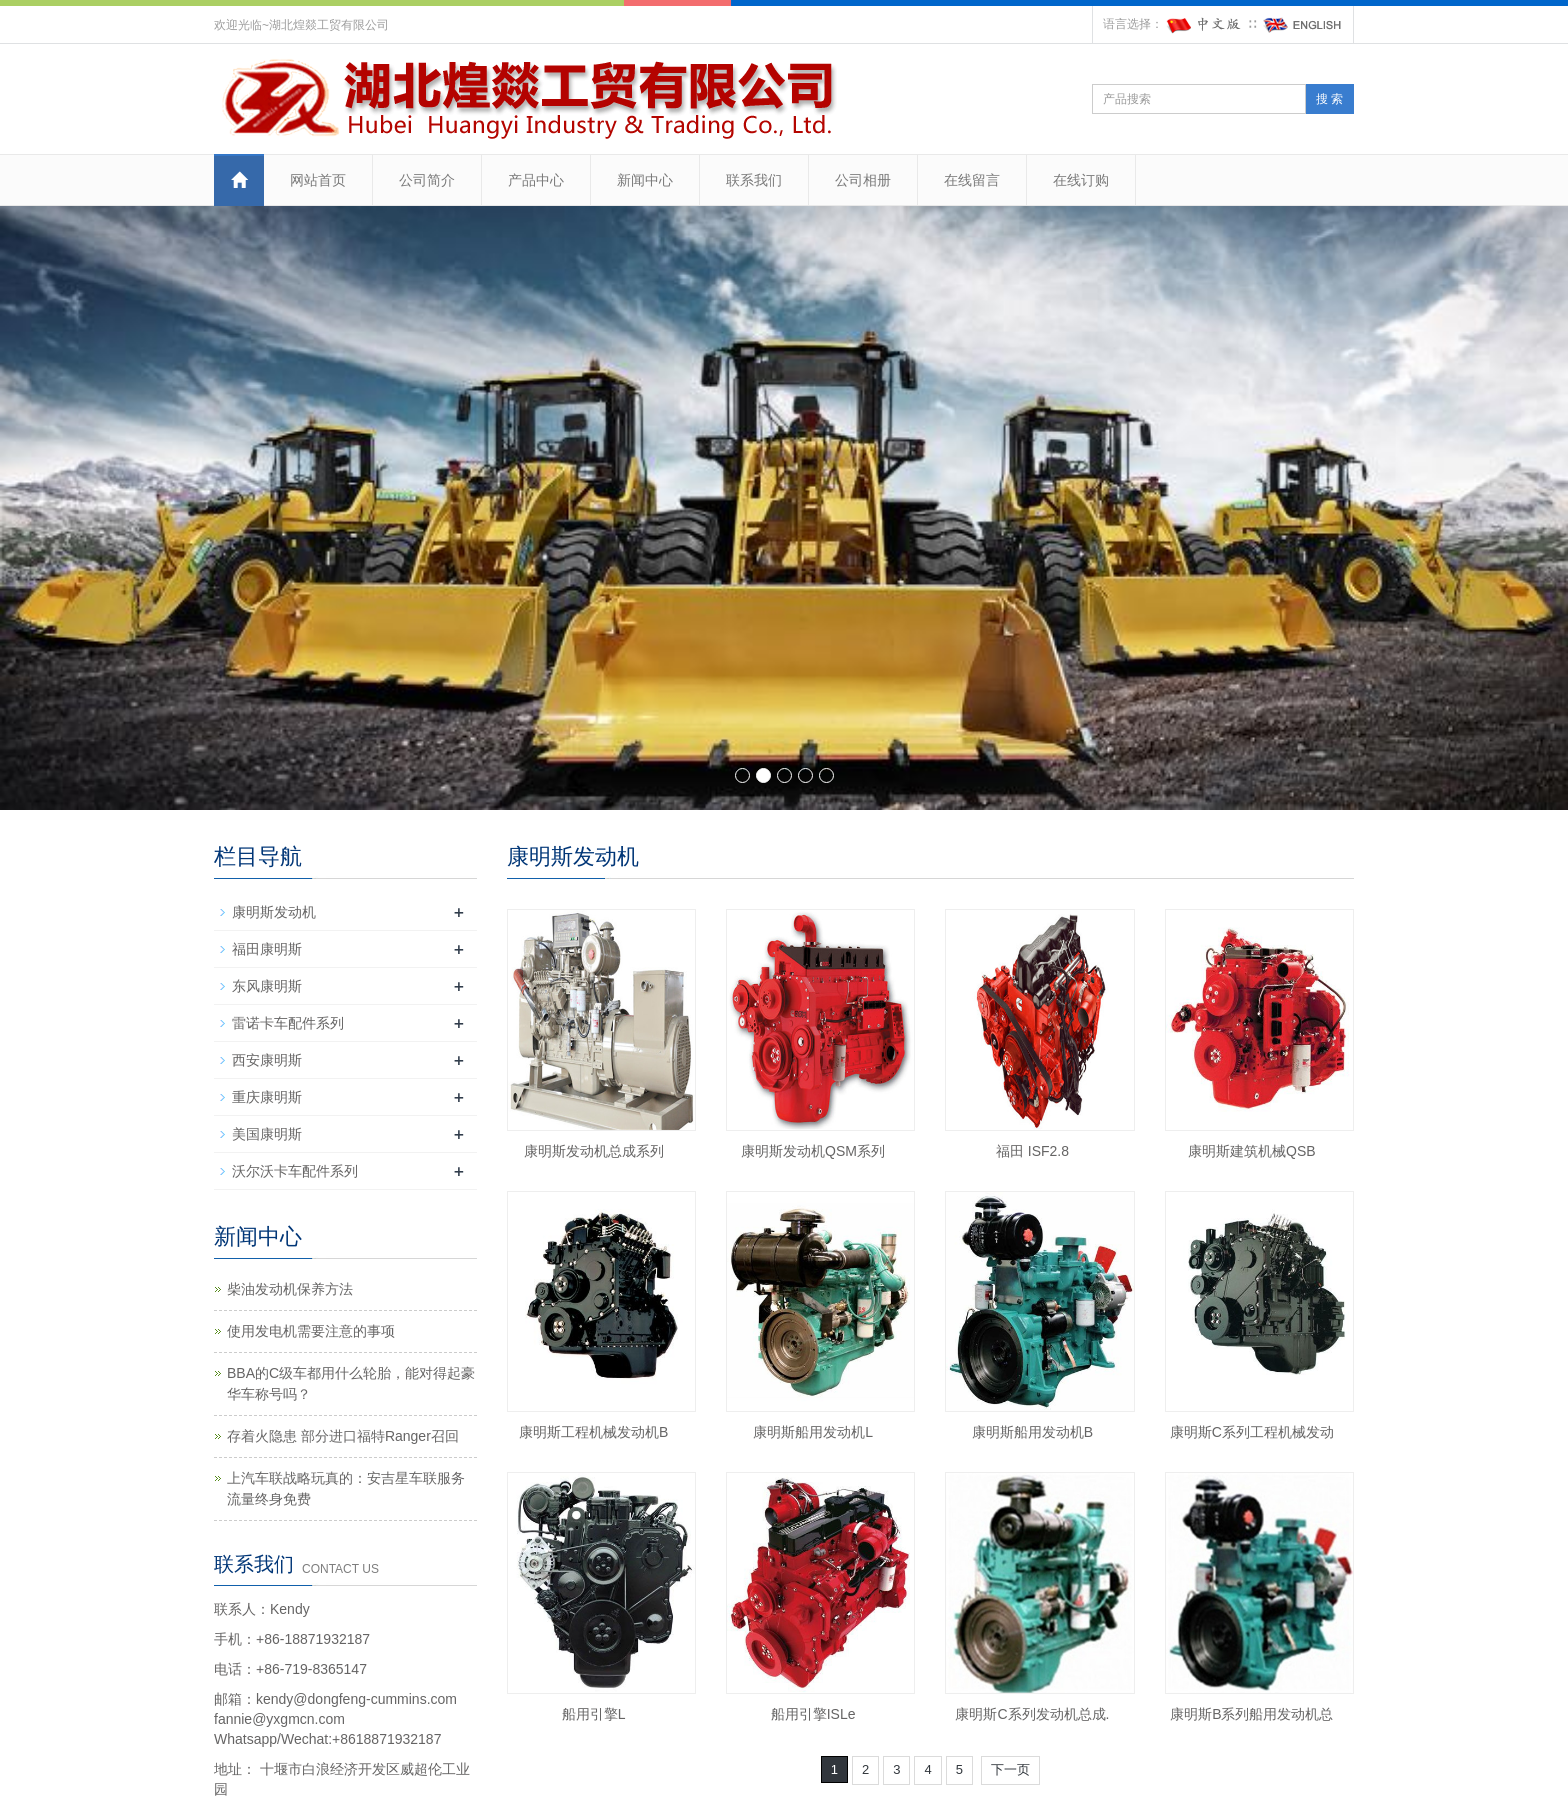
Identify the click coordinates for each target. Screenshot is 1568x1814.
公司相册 (863, 180)
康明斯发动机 (274, 912)
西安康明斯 (267, 1060)
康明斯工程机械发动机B (593, 1432)
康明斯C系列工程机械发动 (1252, 1432)
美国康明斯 (267, 1134)
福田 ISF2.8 (1032, 1151)
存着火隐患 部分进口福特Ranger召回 (343, 1436)
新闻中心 (645, 180)
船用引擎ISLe (813, 1714)
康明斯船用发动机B (1032, 1432)
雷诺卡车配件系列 (288, 1023)
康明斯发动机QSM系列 (813, 1151)
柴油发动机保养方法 (290, 1289)
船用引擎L (594, 1714)
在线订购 (1081, 180)
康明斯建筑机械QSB (1252, 1151)
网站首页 (318, 180)
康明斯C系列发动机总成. (1032, 1714)
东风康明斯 (267, 986)
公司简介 (427, 180)
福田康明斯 (267, 949)
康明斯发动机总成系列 (594, 1151)
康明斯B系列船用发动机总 (1251, 1714)
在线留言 (972, 180)
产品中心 (536, 180)
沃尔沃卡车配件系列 (295, 1171)
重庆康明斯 (267, 1097)
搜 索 (1329, 99)
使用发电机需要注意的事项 (311, 1331)
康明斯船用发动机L (813, 1432)
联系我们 (754, 180)
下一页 (1010, 1769)
